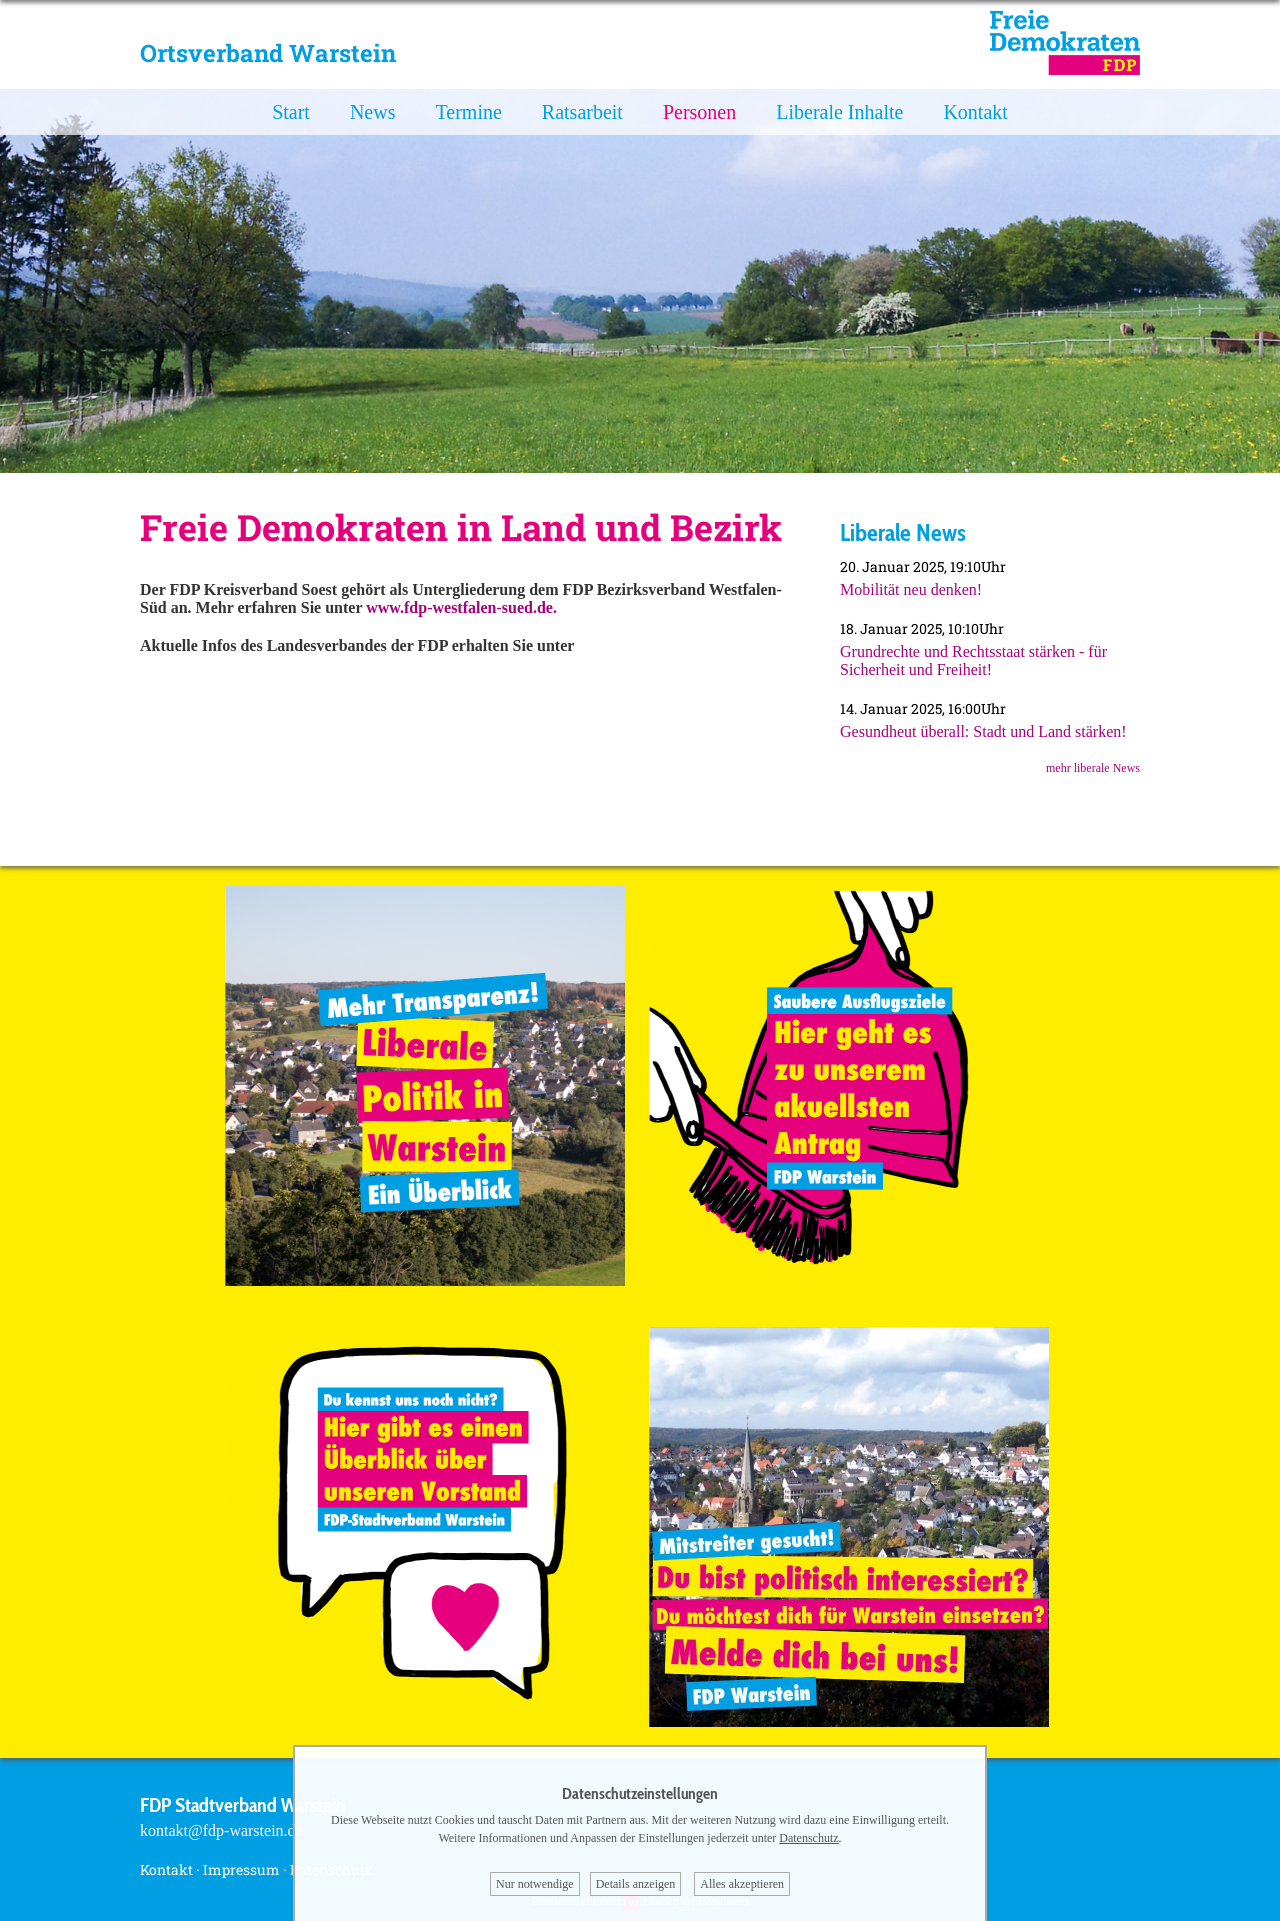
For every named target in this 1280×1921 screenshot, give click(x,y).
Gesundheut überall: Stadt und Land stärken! (983, 731)
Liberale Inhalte (839, 112)
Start (291, 112)
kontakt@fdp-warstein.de (221, 1830)
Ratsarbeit (582, 112)
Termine (468, 112)
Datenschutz (808, 1838)
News (373, 112)
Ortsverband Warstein (268, 53)
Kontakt (975, 112)
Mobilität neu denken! (911, 589)
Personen (699, 112)
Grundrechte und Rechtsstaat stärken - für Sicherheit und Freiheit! (973, 660)
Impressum (241, 1869)
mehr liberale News (1093, 768)
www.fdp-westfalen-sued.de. (461, 607)
